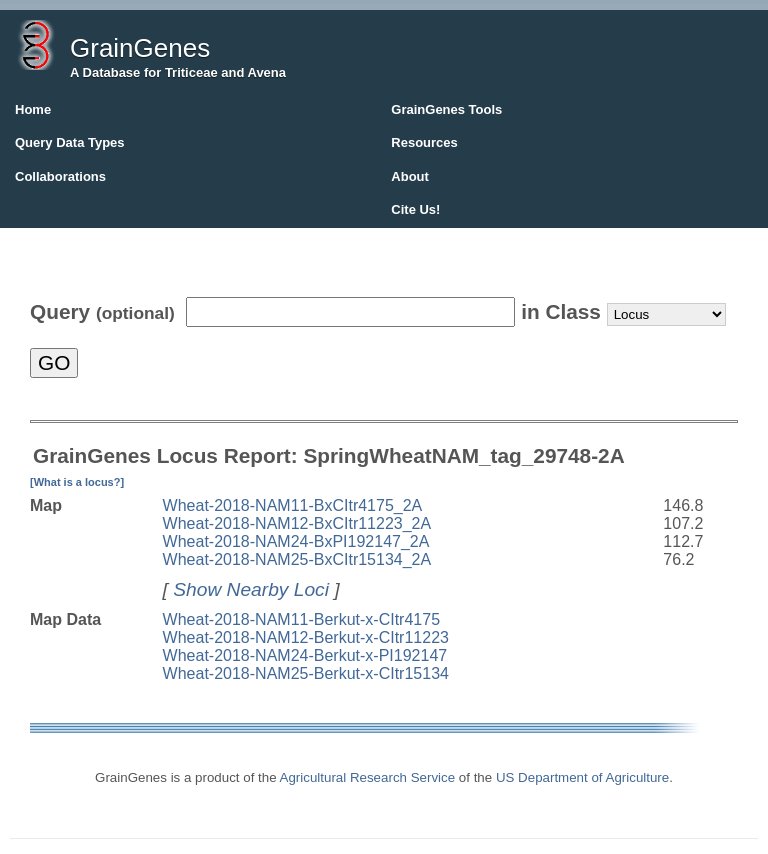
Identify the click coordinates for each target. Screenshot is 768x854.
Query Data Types (70, 142)
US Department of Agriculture (582, 777)
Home (33, 109)
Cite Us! (415, 209)
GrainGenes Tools (446, 109)
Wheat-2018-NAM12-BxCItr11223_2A (297, 523)
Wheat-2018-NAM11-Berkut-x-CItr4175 (301, 619)
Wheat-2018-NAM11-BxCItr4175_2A (293, 505)
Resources (424, 142)
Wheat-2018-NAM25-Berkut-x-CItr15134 (306, 673)
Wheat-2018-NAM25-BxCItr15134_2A (297, 559)
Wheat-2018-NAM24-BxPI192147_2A (296, 541)
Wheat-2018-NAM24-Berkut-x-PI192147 (305, 655)
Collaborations (60, 176)
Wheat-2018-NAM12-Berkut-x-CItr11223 (306, 637)
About (410, 176)
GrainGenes (140, 48)
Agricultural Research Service (368, 777)
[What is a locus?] (77, 482)
